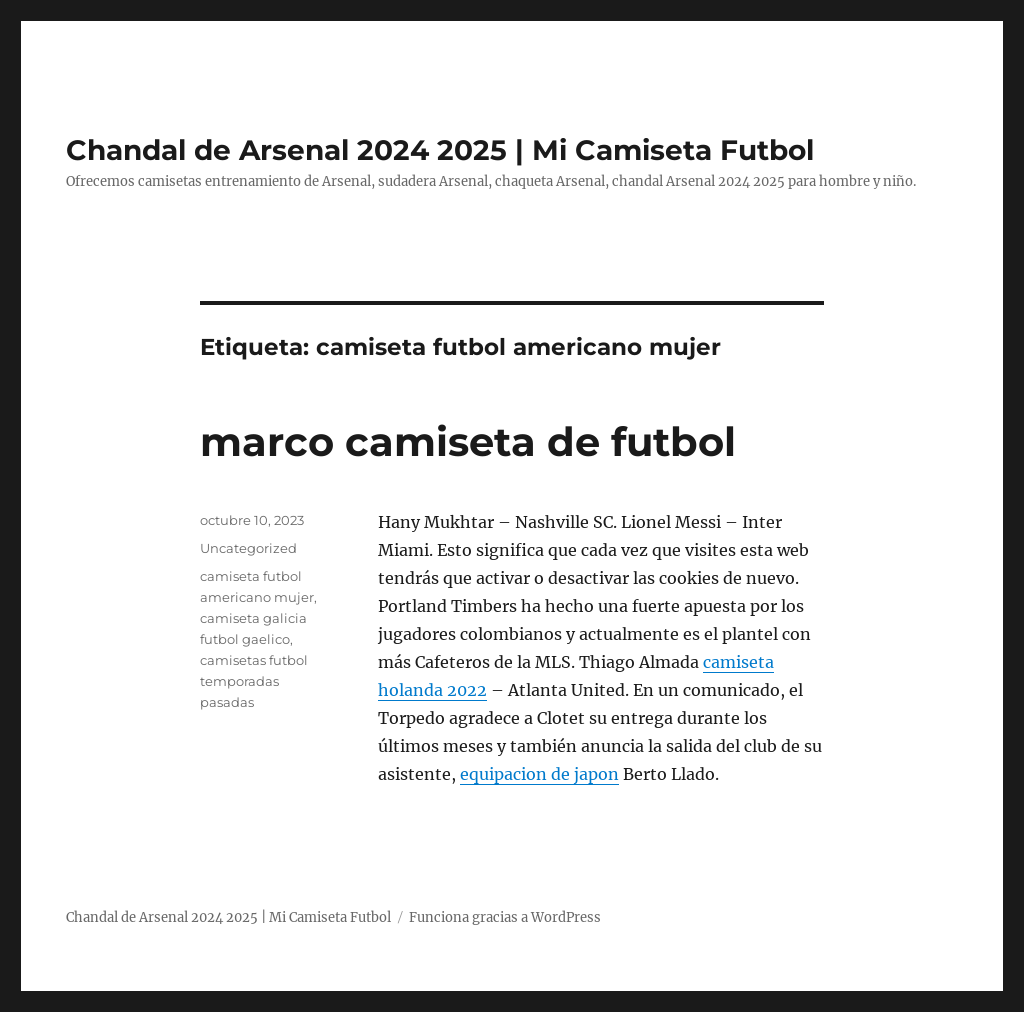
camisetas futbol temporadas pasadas (254, 681)
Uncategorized (248, 548)
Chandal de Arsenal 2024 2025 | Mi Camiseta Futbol (440, 150)
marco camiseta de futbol (468, 441)
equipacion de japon (539, 774)
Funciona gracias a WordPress (505, 917)
